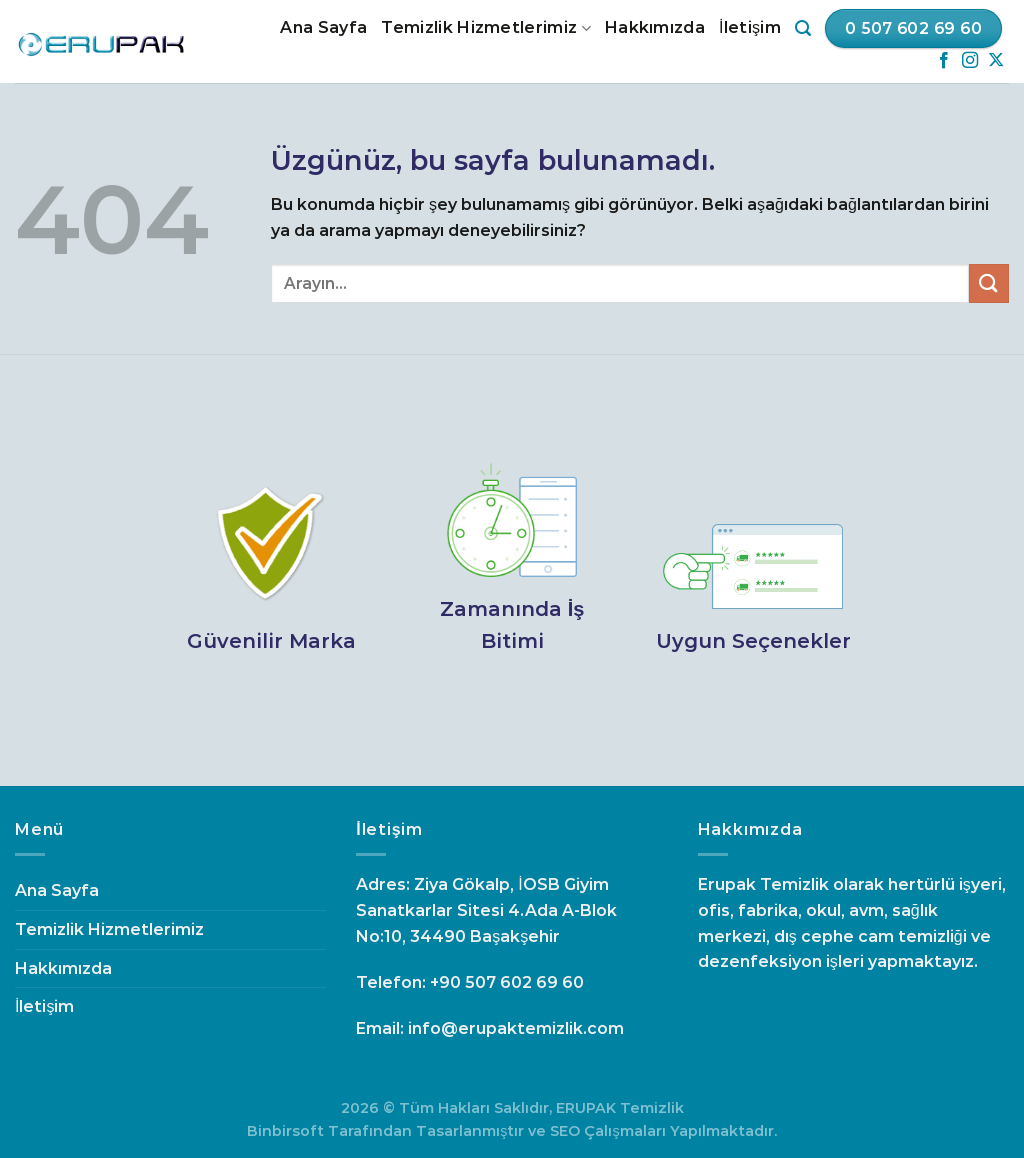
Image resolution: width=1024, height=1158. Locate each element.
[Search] (803, 28)
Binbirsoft (285, 1131)
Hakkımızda (655, 27)
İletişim (750, 27)
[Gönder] (989, 283)
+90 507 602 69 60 (507, 982)
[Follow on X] (996, 61)
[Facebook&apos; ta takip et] (944, 61)
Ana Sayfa (323, 27)
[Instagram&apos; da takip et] (970, 61)
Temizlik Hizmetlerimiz (486, 28)
